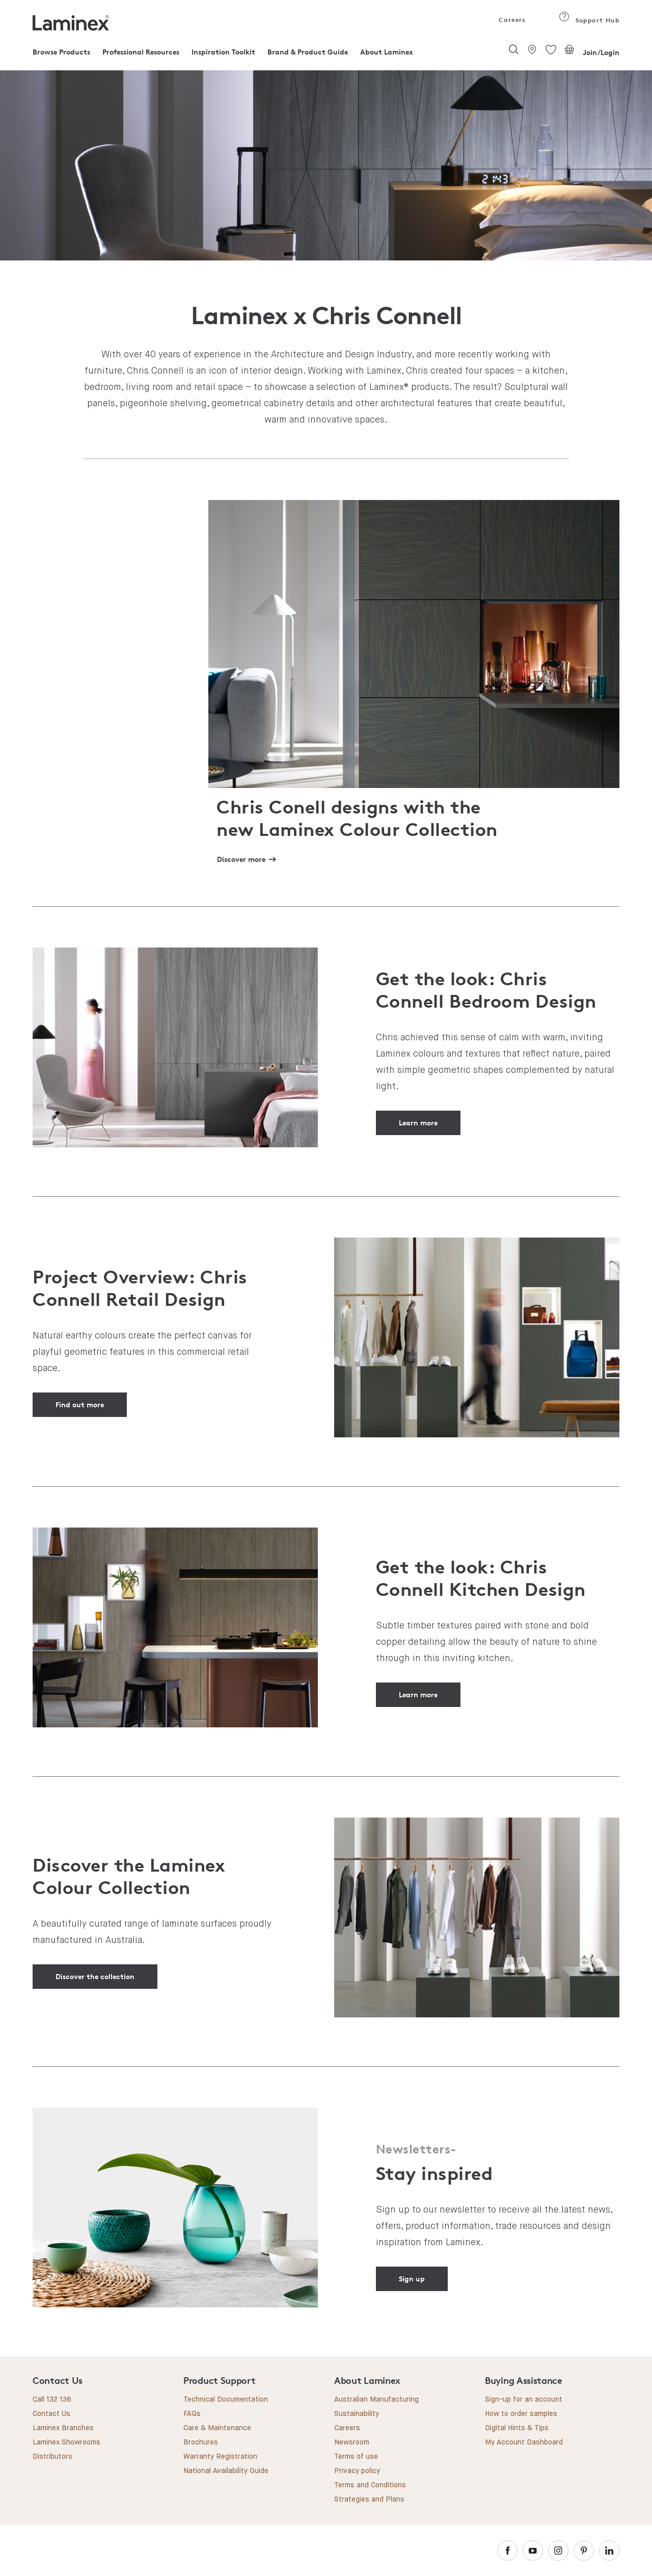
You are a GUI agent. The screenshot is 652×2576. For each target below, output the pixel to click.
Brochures (200, 2442)
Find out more (80, 1404)
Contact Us (51, 2413)
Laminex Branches (63, 2428)
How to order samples (521, 2413)
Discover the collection (95, 1976)
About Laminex (386, 51)
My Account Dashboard (524, 2442)
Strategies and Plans (369, 2499)
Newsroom (351, 2442)
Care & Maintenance (217, 2428)
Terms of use (356, 2456)
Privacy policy (357, 2471)
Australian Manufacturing (376, 2399)
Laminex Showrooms (66, 2442)
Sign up (412, 2278)
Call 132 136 (52, 2399)
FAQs (192, 2413)
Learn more (418, 1122)
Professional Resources (140, 51)
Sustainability (356, 2413)
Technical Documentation (225, 2399)
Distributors (52, 2456)
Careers (511, 19)
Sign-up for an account (523, 2399)
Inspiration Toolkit (223, 51)
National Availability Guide (225, 2471)
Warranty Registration (220, 2456)
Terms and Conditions (370, 2485)
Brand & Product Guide (307, 51)
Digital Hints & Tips (517, 2428)
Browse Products (61, 51)
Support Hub (589, 20)
